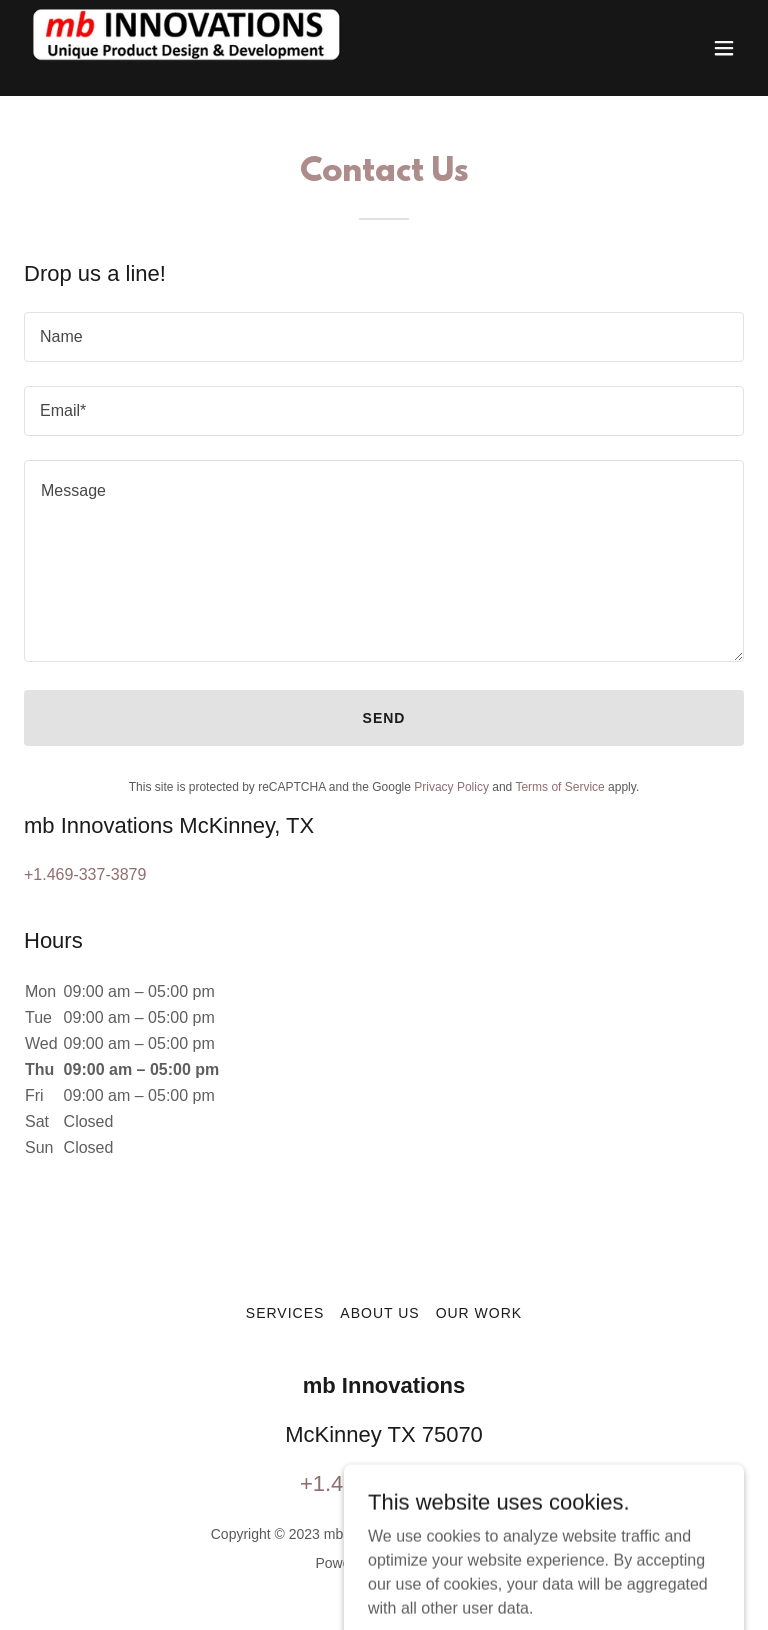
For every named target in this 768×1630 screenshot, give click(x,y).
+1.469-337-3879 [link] (85, 874)
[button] (724, 48)
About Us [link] (379, 1313)
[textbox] (384, 337)
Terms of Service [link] (559, 787)
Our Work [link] (479, 1313)
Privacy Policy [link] (451, 787)
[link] (193, 48)
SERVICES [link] (285, 1313)
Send (384, 718)
